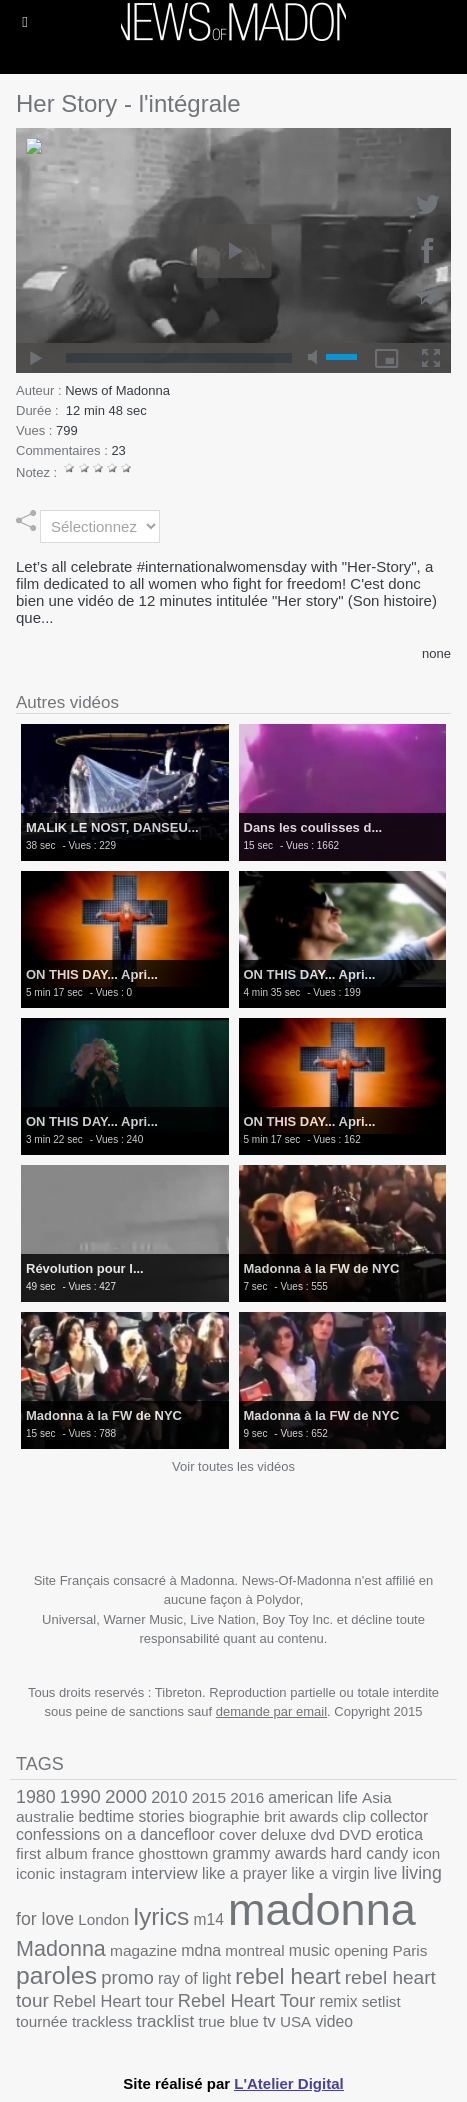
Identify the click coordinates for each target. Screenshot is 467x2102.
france (113, 1853)
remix (338, 2001)
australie (45, 1816)
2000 (126, 1796)
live (386, 1873)
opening (361, 1950)
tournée (42, 2021)
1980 (36, 1797)
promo (127, 1977)
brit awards (301, 1816)
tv (269, 2021)
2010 (169, 1797)
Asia (377, 1797)
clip (354, 1816)
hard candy (370, 1853)
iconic (35, 1873)
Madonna (61, 1948)
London (103, 1919)
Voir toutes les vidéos (233, 1466)
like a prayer (244, 1873)
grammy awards (269, 1853)
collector (399, 1816)
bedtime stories (132, 1816)
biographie (224, 1816)
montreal (254, 1950)
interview (164, 1873)
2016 (247, 1797)
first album (52, 1853)
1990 (80, 1796)
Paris (410, 1950)
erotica (399, 1834)
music (309, 1950)
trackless (102, 2021)
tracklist (166, 2021)
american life (313, 1797)
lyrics (161, 1916)
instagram (93, 1873)
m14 (209, 1919)
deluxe (283, 1834)
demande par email (271, 1711)
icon (426, 1853)
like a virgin (330, 1873)
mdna (201, 1950)
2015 (209, 1797)
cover (238, 1834)
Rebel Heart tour (113, 2001)
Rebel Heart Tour (247, 2000)
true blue (229, 2021)
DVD (355, 1834)
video (334, 2021)
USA (295, 2021)
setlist (381, 2001)
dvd (322, 1834)
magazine (143, 1950)
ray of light (194, 1978)
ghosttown (174, 1853)
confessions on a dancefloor (115, 1834)
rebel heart (287, 1976)
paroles (56, 1975)
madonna (322, 1909)
